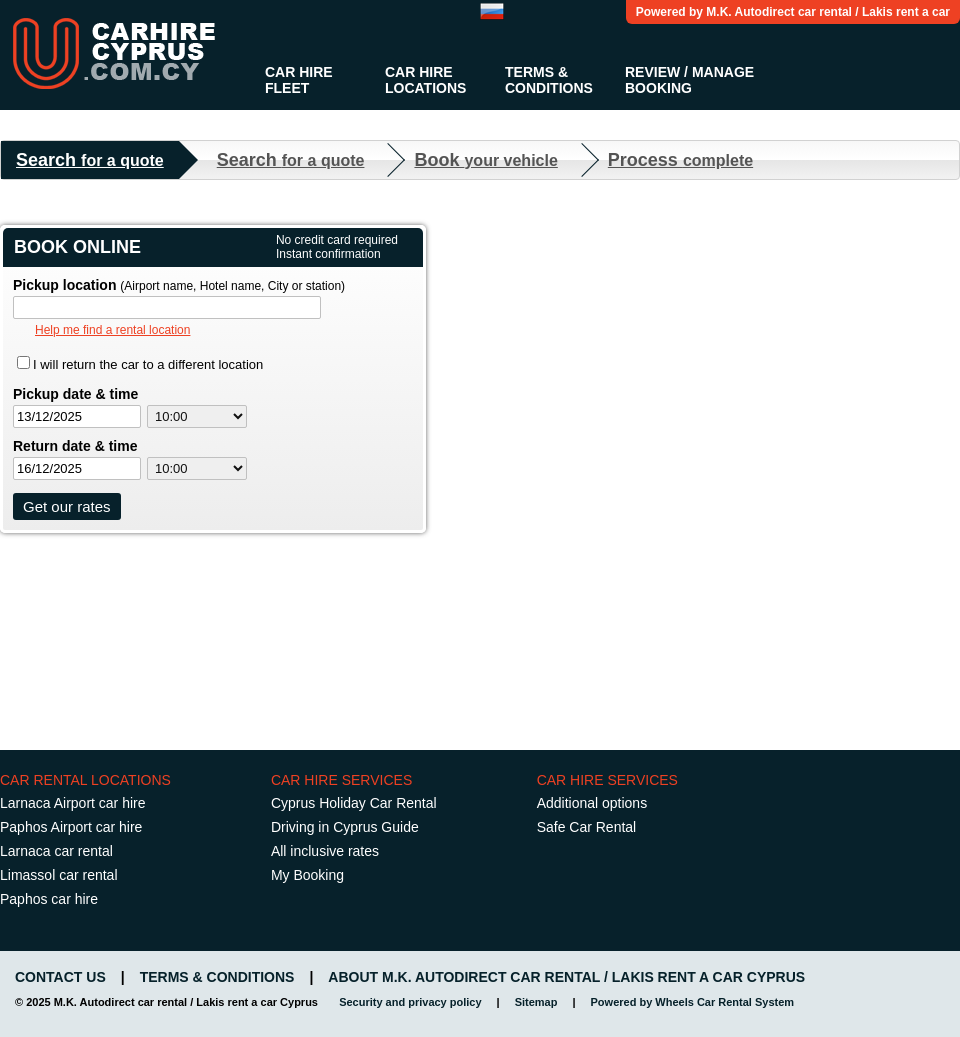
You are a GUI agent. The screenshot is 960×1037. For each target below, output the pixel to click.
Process (680, 160)
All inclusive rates (325, 851)
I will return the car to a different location (148, 364)
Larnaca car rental (56, 851)
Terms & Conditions (549, 80)
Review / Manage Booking (689, 80)
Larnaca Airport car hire (73, 803)
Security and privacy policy (410, 1002)
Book (485, 160)
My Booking (307, 875)
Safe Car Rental (587, 827)
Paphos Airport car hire (71, 827)
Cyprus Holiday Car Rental (354, 803)
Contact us (60, 977)
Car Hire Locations (425, 80)
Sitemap (536, 1002)
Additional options (592, 803)
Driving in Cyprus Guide (345, 827)
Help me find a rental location (112, 330)
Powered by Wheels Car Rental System (693, 1002)
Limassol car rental (59, 875)
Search (90, 160)
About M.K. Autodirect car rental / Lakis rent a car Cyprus (566, 977)
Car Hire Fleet (299, 80)
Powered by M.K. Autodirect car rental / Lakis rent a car (793, 12)
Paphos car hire (49, 899)
